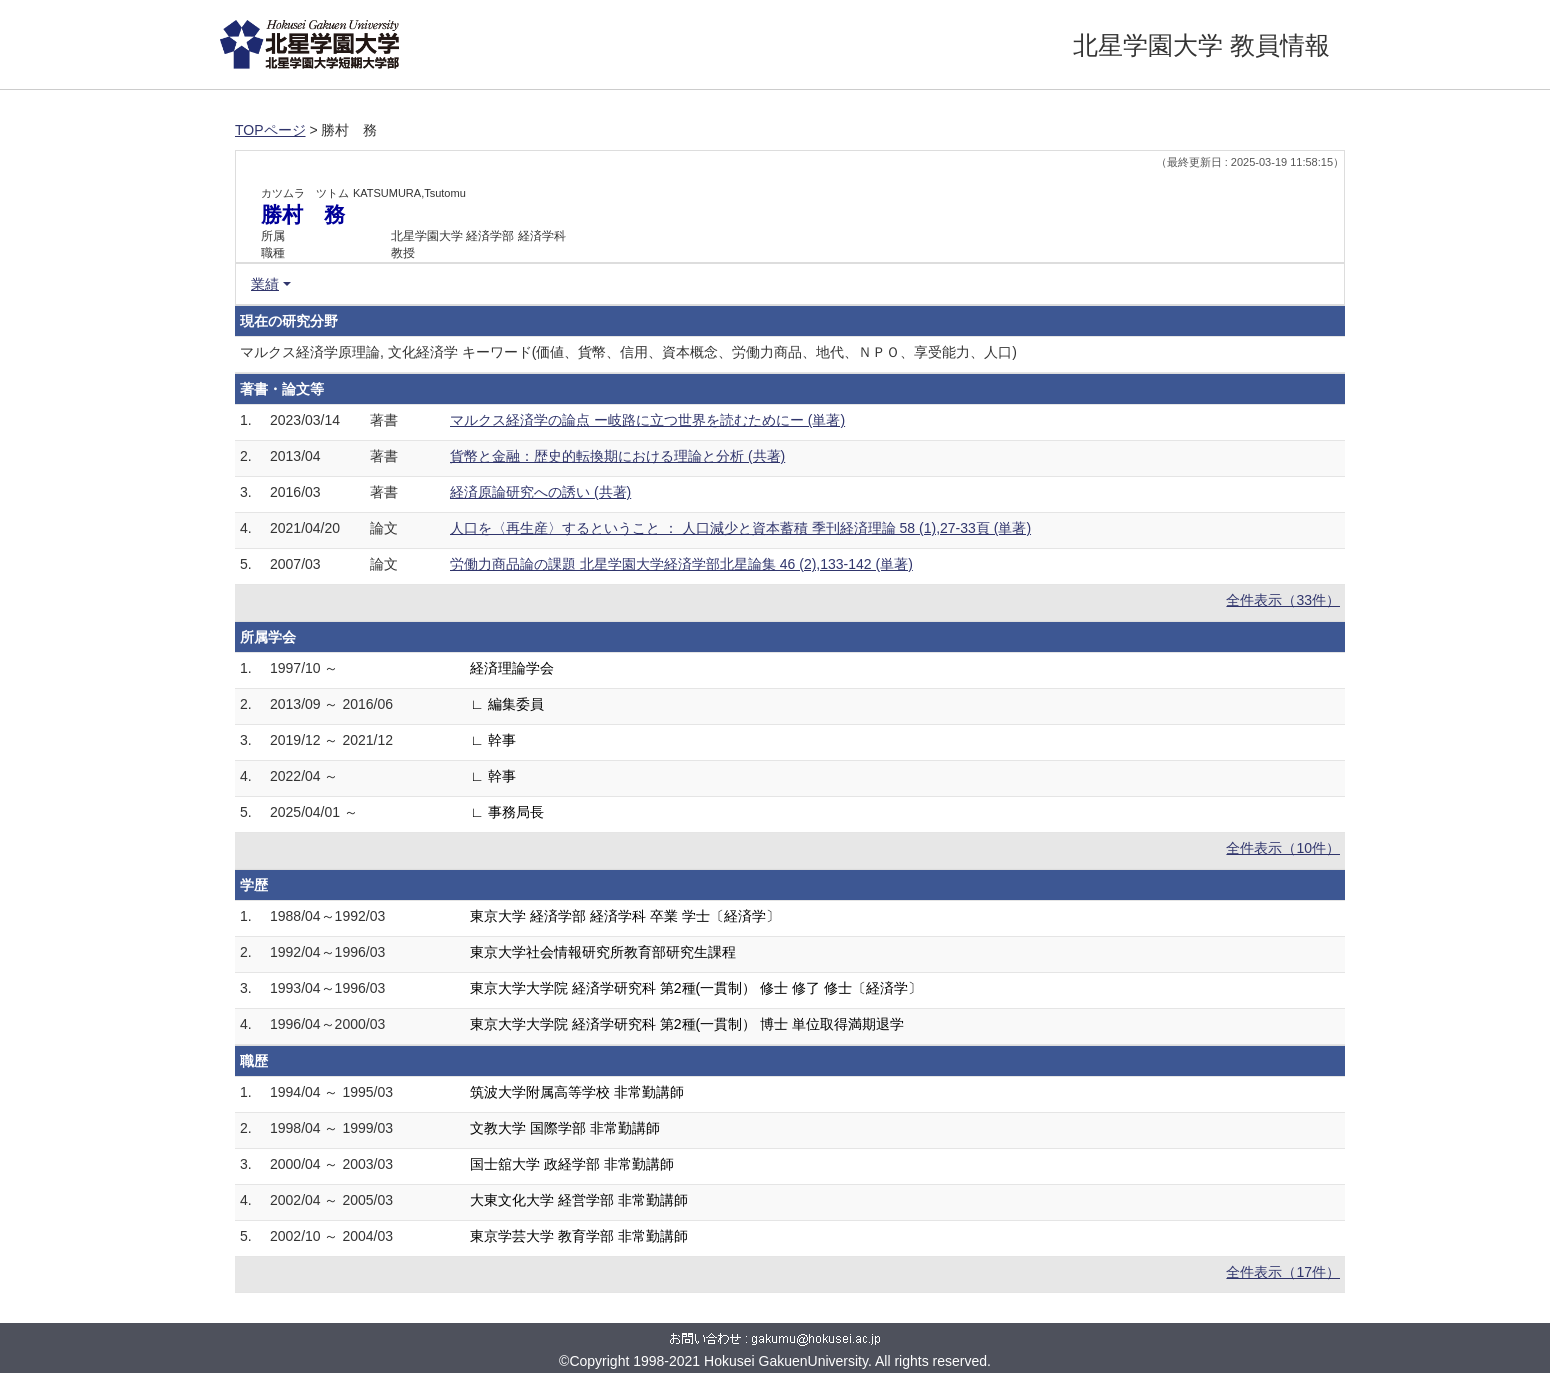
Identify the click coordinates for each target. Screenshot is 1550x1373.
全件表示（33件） (1283, 600)
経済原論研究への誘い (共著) (540, 492)
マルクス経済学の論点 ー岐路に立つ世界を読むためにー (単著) (647, 420)
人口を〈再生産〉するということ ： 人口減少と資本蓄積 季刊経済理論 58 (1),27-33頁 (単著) (740, 528)
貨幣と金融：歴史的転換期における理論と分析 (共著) (617, 456)
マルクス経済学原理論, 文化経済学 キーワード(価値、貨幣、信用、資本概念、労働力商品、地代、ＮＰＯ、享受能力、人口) (628, 352)
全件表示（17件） (1283, 1272)
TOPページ (270, 130)
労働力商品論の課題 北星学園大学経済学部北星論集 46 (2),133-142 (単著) (681, 564)
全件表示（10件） (1283, 848)
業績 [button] (265, 284)
